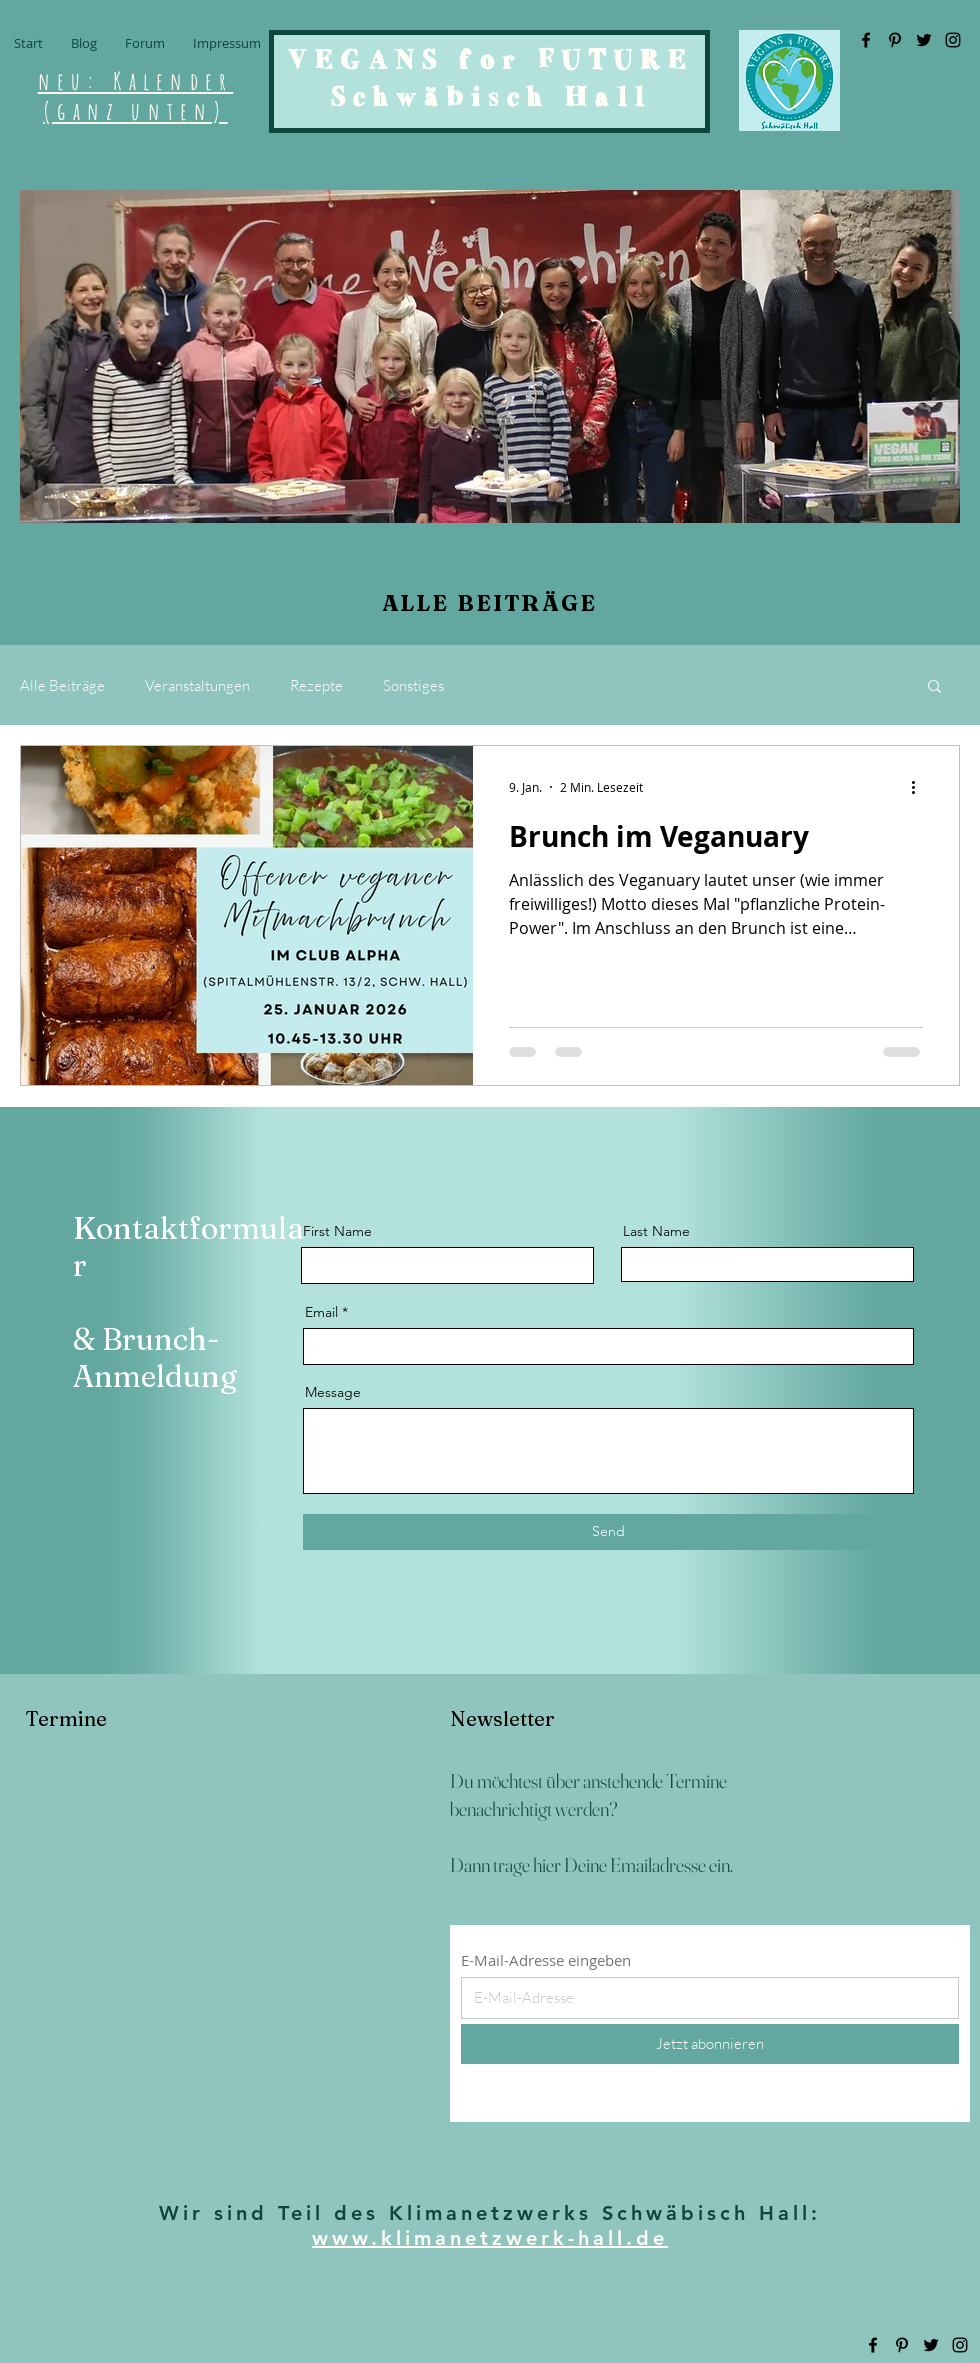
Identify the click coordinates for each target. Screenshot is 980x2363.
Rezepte (316, 685)
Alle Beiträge (62, 685)
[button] (934, 687)
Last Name (656, 1231)
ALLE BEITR (462, 603)
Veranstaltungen (197, 685)
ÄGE (570, 603)
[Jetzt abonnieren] (710, 2044)
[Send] (608, 1532)
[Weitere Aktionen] (920, 787)
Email (321, 1312)
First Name (337, 1231)
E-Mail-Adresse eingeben (546, 1960)
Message (333, 1392)
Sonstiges (413, 685)
